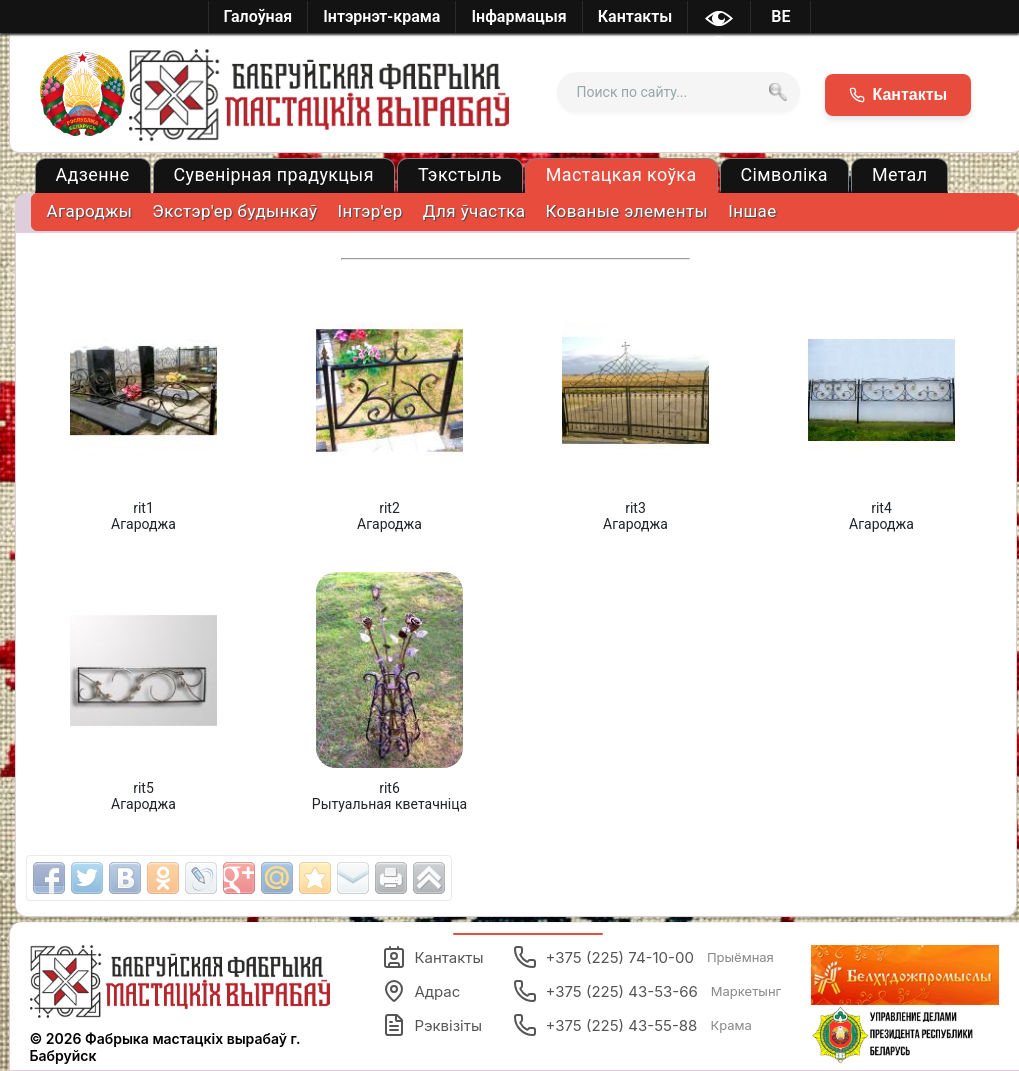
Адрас (421, 991)
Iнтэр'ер (369, 211)
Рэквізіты (432, 1025)
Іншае (752, 211)
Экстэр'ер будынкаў (234, 211)
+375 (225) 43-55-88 (632, 1025)
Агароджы (90, 211)
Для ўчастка (474, 211)
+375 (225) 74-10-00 (643, 957)
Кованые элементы (626, 211)
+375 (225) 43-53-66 (647, 991)
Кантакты (432, 957)
